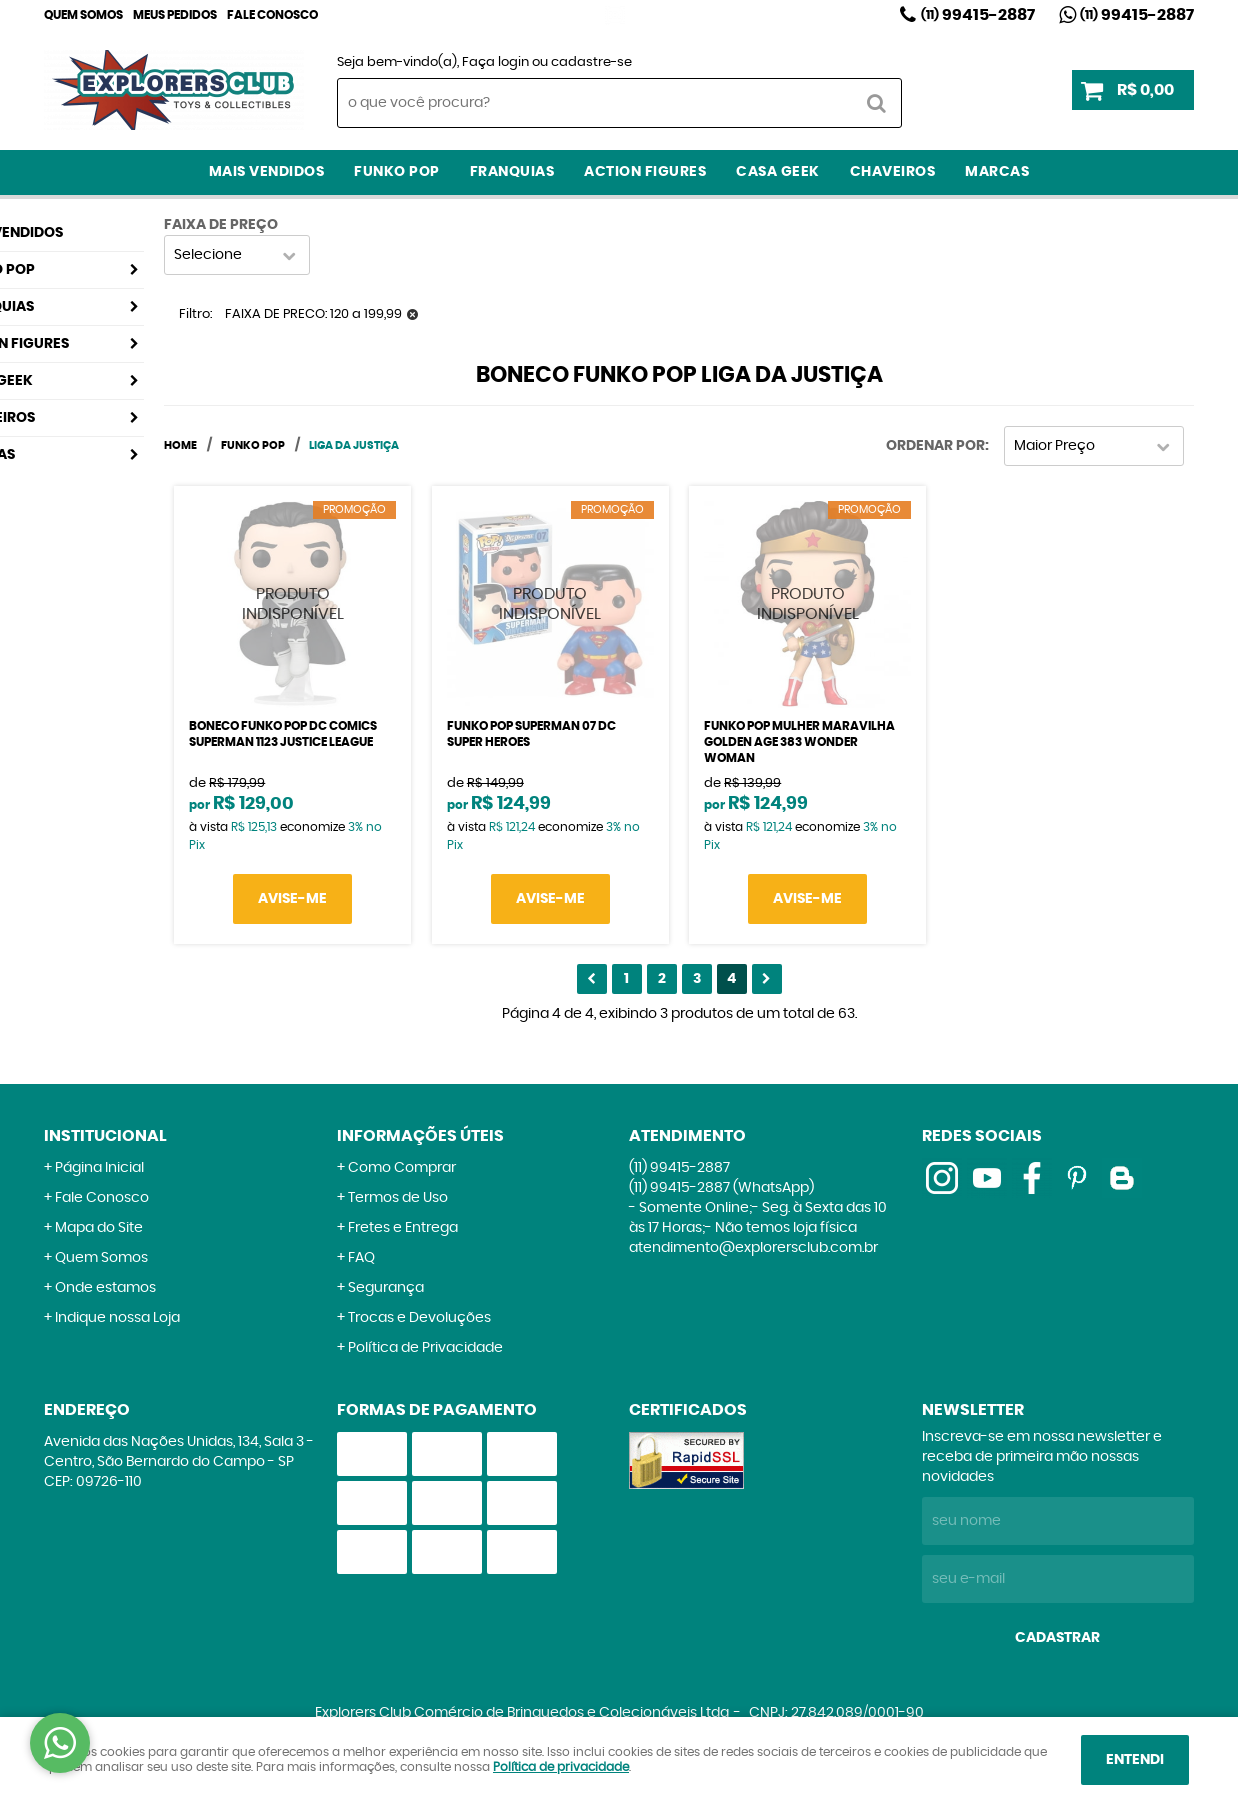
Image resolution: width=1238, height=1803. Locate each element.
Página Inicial (99, 1168)
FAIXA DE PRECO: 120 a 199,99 (313, 314)
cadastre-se (591, 62)
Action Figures (645, 172)
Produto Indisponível (292, 604)
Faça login (495, 62)
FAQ (361, 1258)
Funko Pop (397, 172)
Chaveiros (893, 172)
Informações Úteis (420, 1136)
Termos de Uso (398, 1198)
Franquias (512, 172)
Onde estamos (105, 1288)
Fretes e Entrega (403, 1228)
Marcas (997, 172)
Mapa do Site (99, 1228)
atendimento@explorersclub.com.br (753, 1248)
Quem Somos (83, 15)
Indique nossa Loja (117, 1318)
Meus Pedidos (175, 15)
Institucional (105, 1136)
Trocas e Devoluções (419, 1318)
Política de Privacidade (425, 1348)
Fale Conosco (272, 15)
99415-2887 (978, 15)
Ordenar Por (935, 446)
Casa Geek (778, 172)
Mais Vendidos (267, 172)
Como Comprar (402, 1168)
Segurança (386, 1288)
